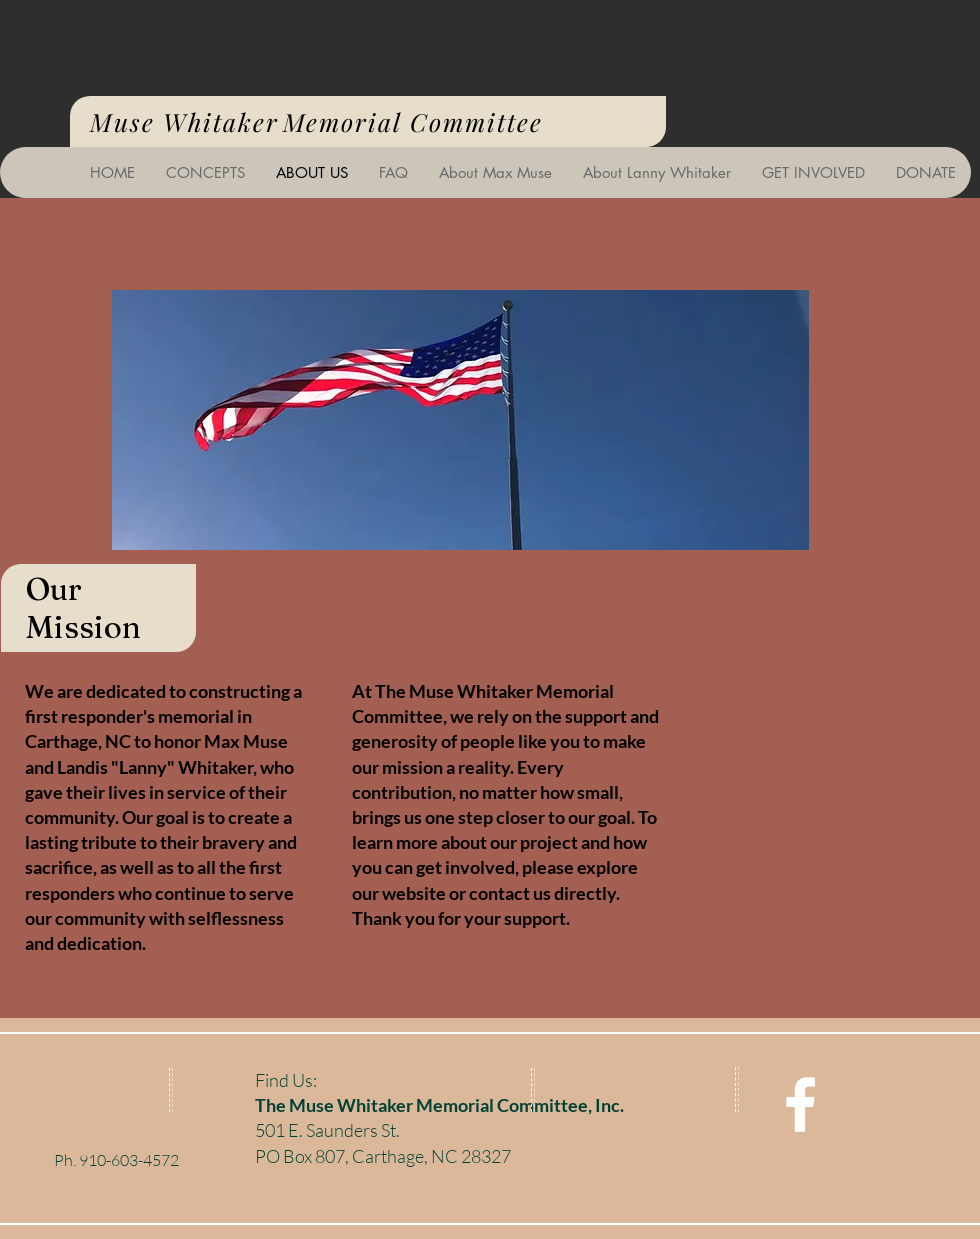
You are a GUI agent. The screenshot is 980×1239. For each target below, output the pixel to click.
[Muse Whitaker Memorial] (800, 1104)
